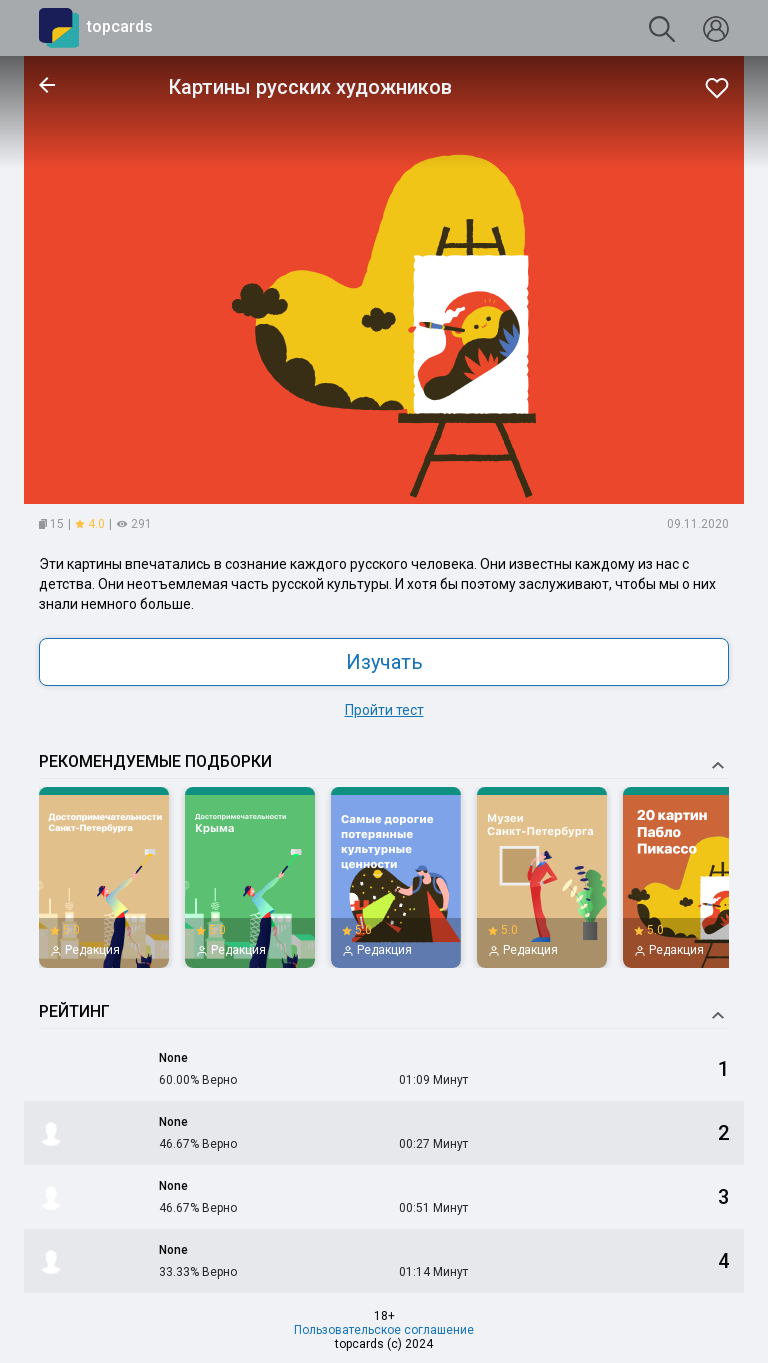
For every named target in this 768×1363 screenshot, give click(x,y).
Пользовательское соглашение (384, 1330)
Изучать (384, 662)
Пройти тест (384, 710)
